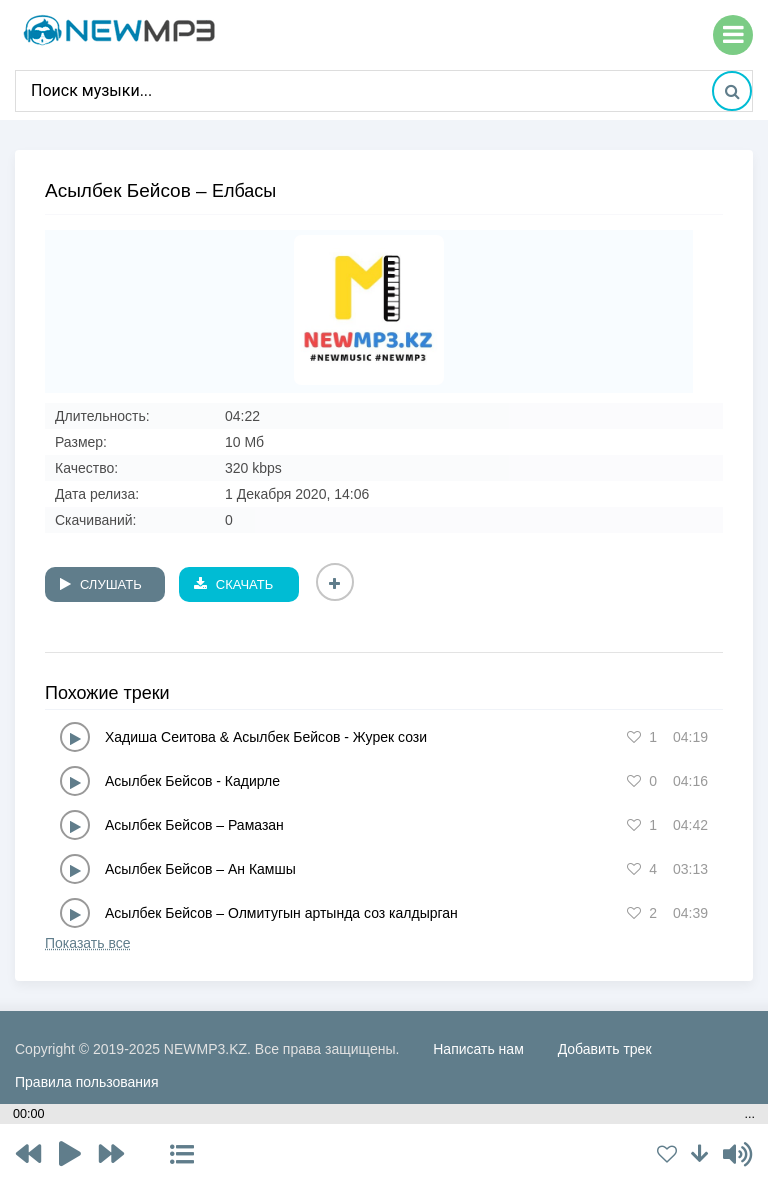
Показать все (87, 943)
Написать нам (478, 1049)
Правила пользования (87, 1082)
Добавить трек (605, 1049)
